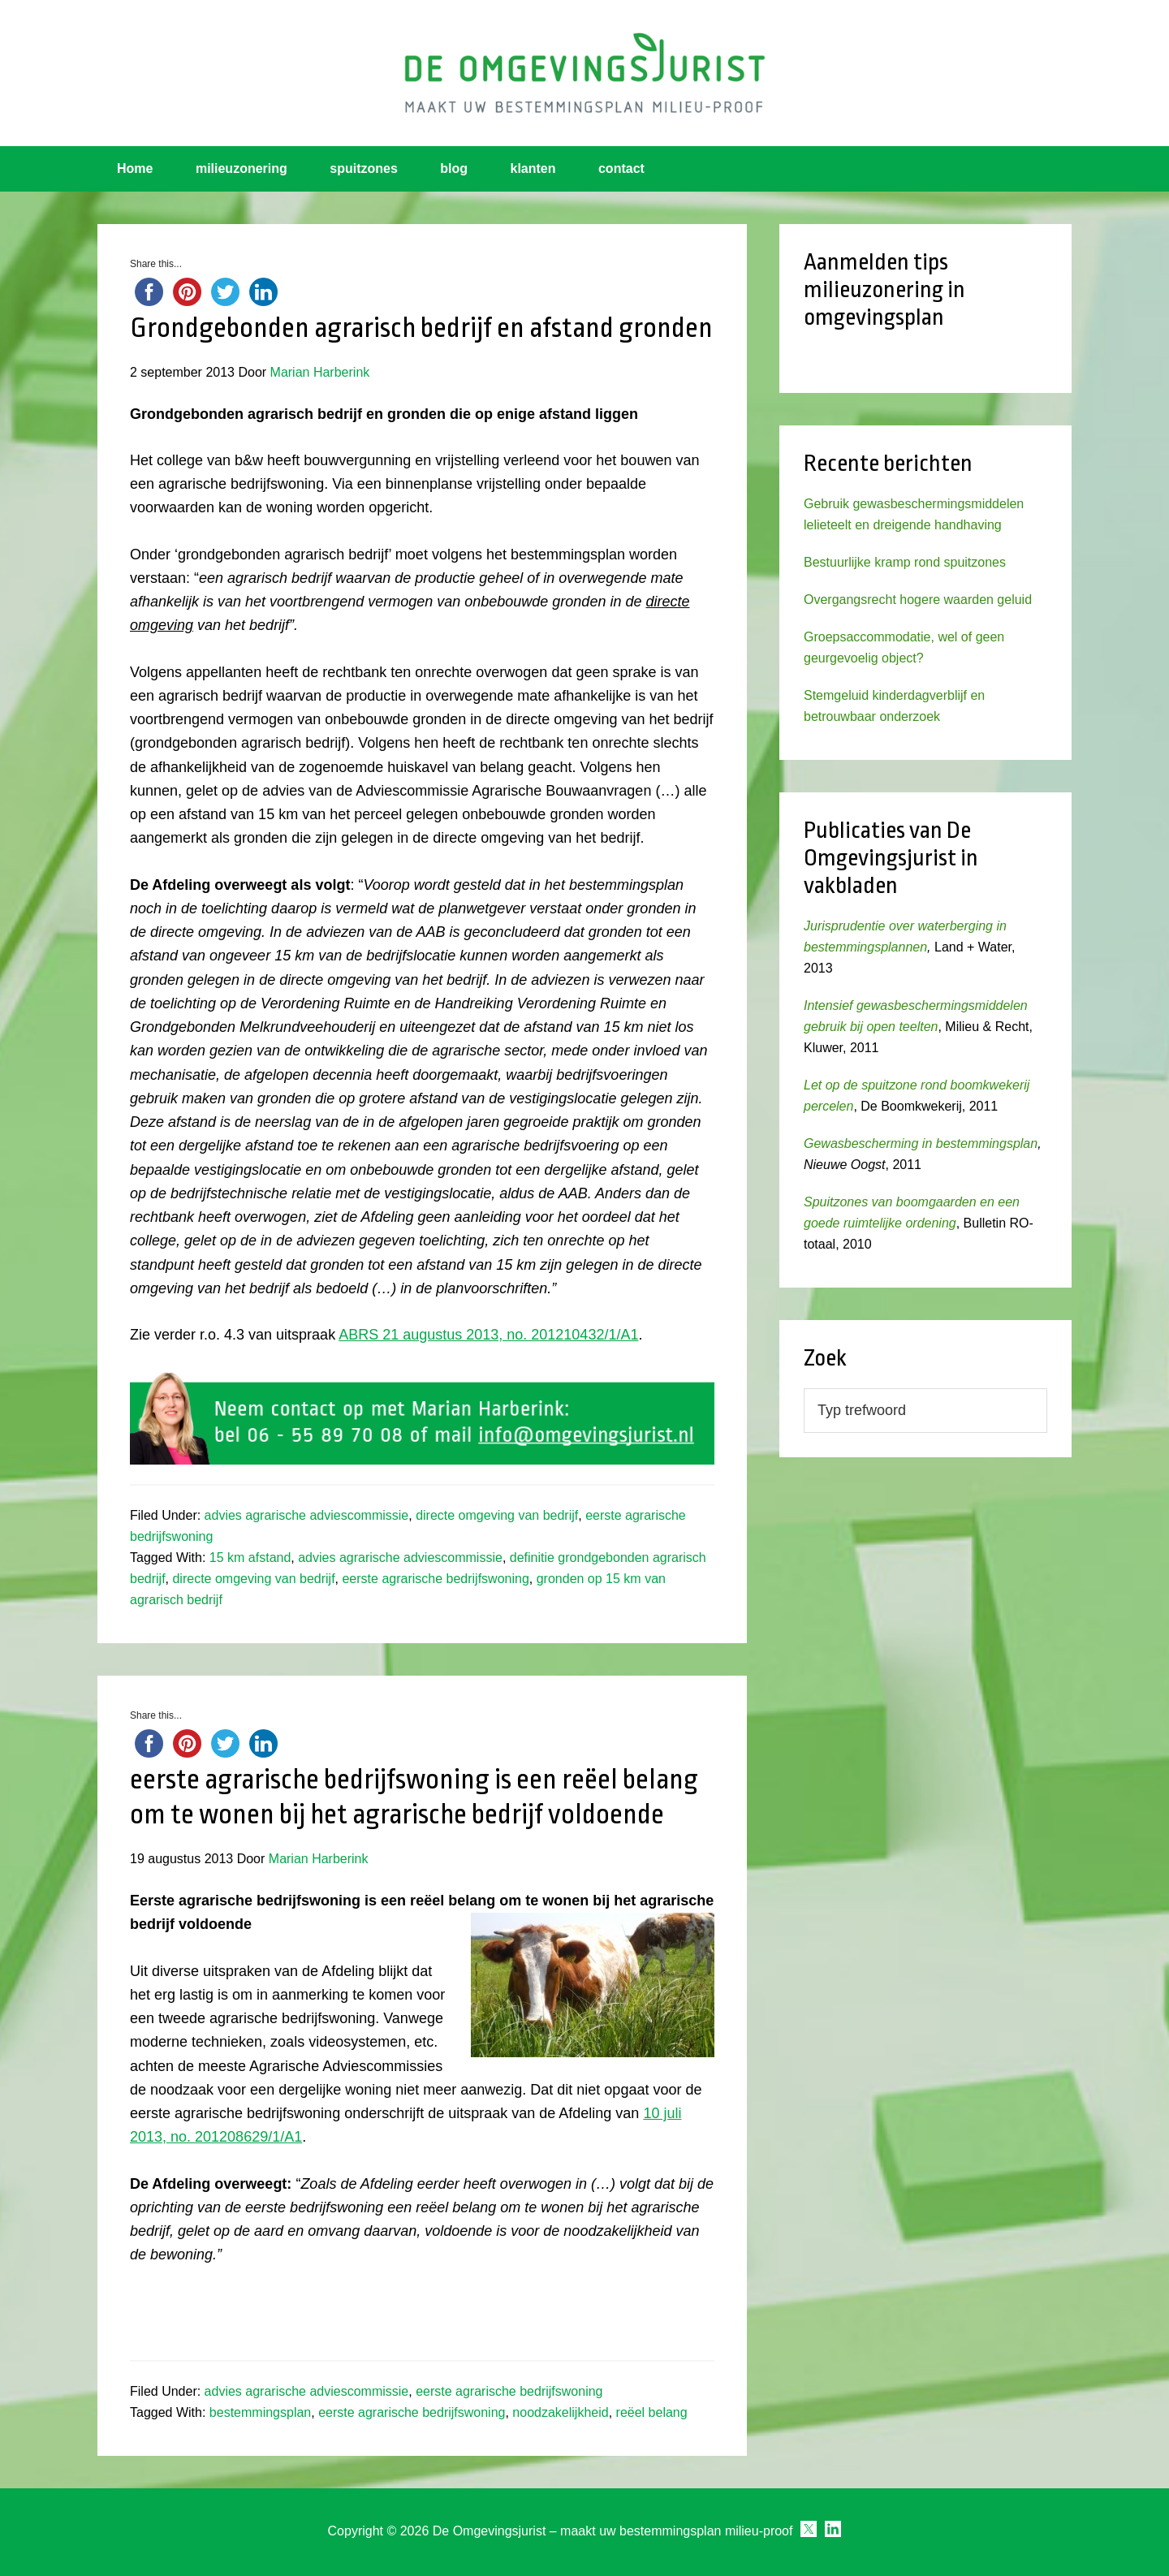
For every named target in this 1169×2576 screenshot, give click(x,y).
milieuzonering (241, 168)
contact (621, 168)
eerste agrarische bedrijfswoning (435, 1579)
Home (135, 168)
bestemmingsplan (260, 2412)
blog (454, 168)
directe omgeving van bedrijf (497, 1515)
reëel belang (652, 2412)
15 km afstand (250, 1557)
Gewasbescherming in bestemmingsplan (920, 1143)
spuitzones (364, 168)
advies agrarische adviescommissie (307, 1515)
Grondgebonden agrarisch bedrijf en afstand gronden (421, 328)
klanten (533, 168)
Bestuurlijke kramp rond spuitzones (905, 562)
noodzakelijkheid (560, 2412)
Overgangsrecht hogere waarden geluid (918, 599)
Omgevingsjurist (584, 73)
